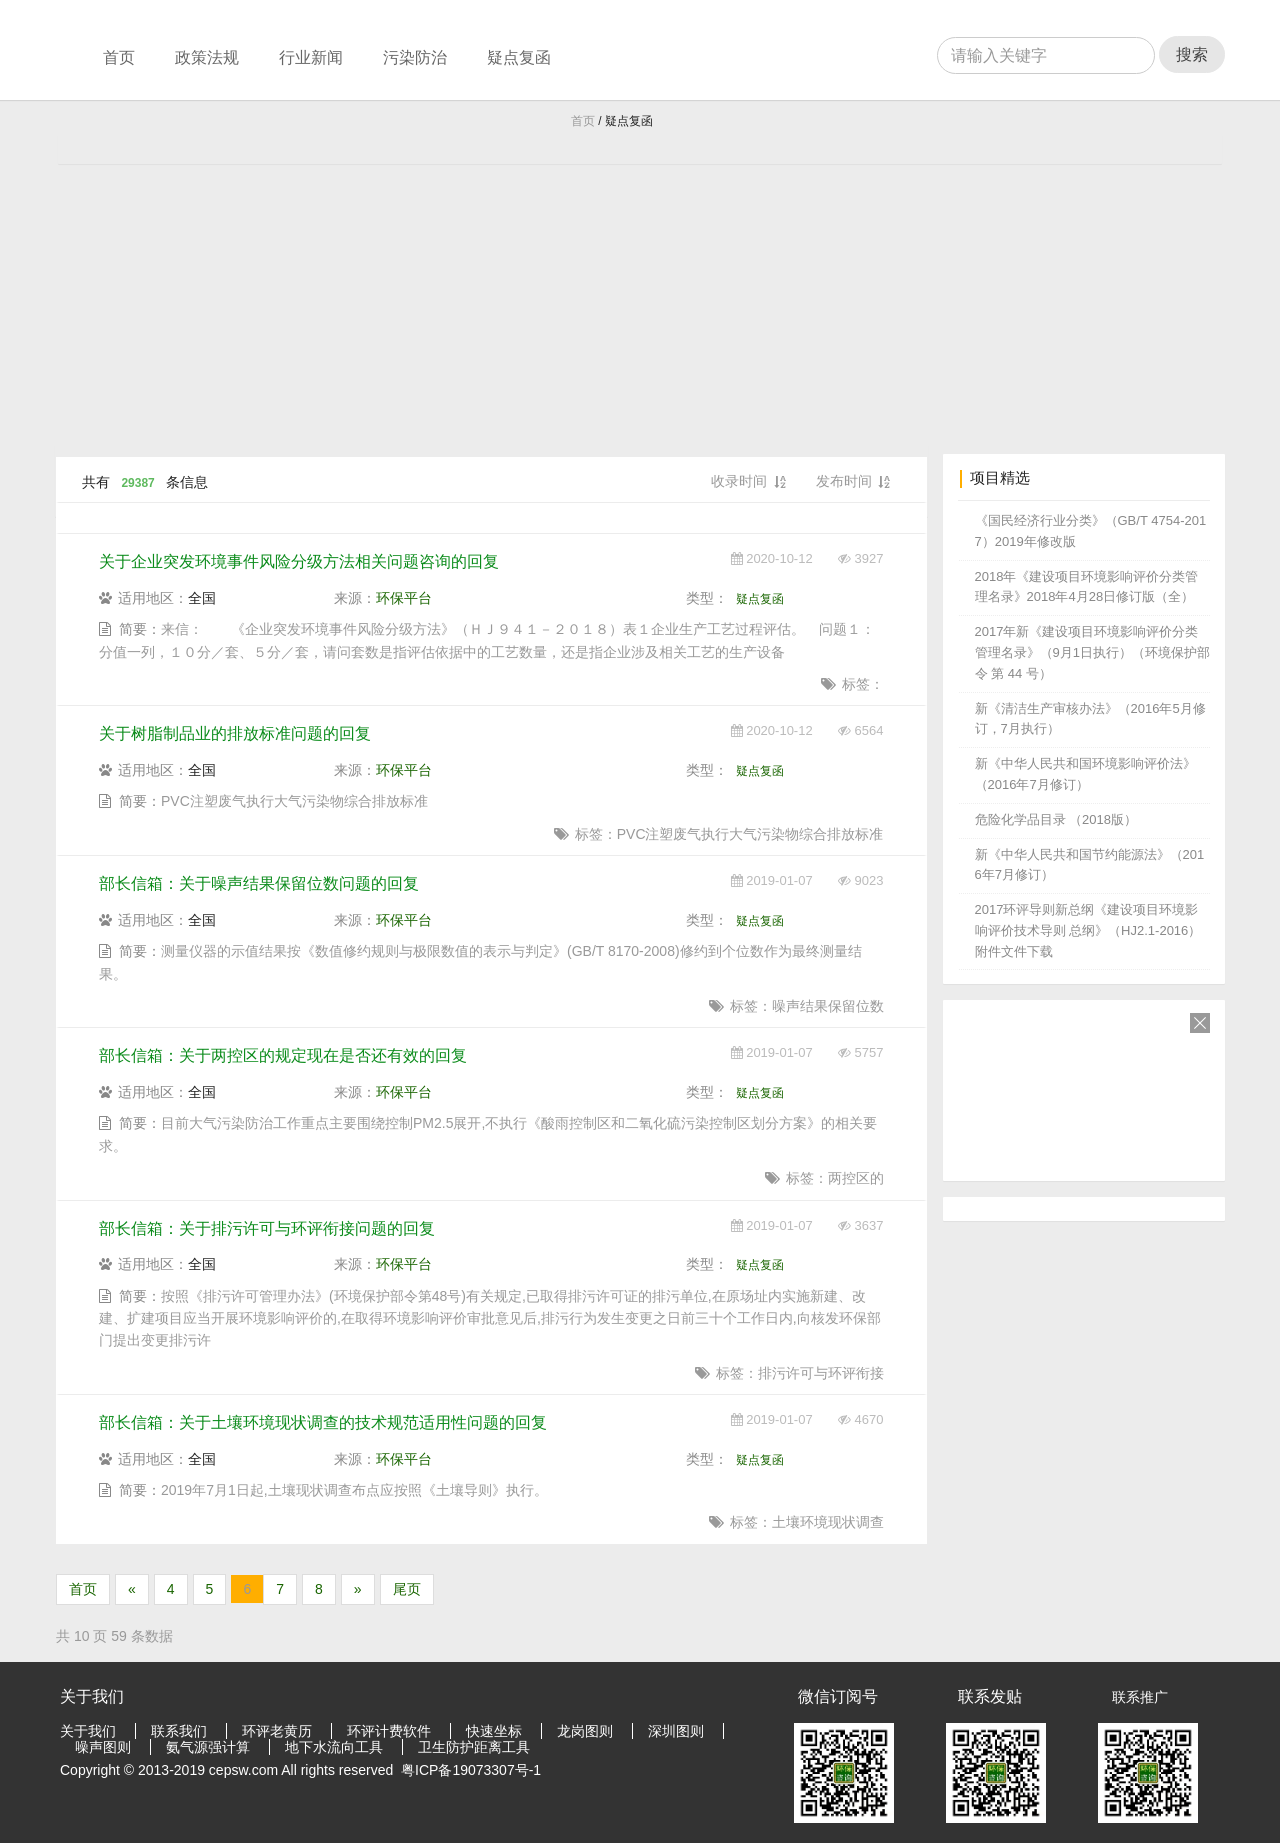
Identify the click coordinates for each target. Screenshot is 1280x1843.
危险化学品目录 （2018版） (1056, 819)
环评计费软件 (389, 1731)
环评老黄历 (277, 1731)
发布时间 (853, 482)
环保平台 (404, 598)
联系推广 (1140, 1697)
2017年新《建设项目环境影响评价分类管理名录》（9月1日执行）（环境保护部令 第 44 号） (1092, 652)
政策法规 (207, 57)
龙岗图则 (585, 1731)
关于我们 (88, 1731)
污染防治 (415, 57)
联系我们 (179, 1731)
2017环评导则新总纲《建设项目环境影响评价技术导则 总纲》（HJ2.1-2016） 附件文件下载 (1088, 930)
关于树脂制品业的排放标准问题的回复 (235, 733)
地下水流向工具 (334, 1747)
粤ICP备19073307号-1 (471, 1770)
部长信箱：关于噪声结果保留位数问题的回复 (259, 883)
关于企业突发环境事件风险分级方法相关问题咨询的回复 (299, 561)
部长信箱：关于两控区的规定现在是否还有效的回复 (283, 1055)
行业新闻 (311, 57)
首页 (119, 57)
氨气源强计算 (208, 1747)
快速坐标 (494, 1731)
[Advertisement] (640, 294)
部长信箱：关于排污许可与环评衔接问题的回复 (267, 1228)
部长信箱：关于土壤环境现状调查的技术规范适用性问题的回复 (323, 1422)
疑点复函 (519, 57)
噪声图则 (103, 1747)
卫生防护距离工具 (474, 1747)
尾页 (407, 1589)
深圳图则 (676, 1731)
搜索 (1192, 54)
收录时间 (748, 482)
